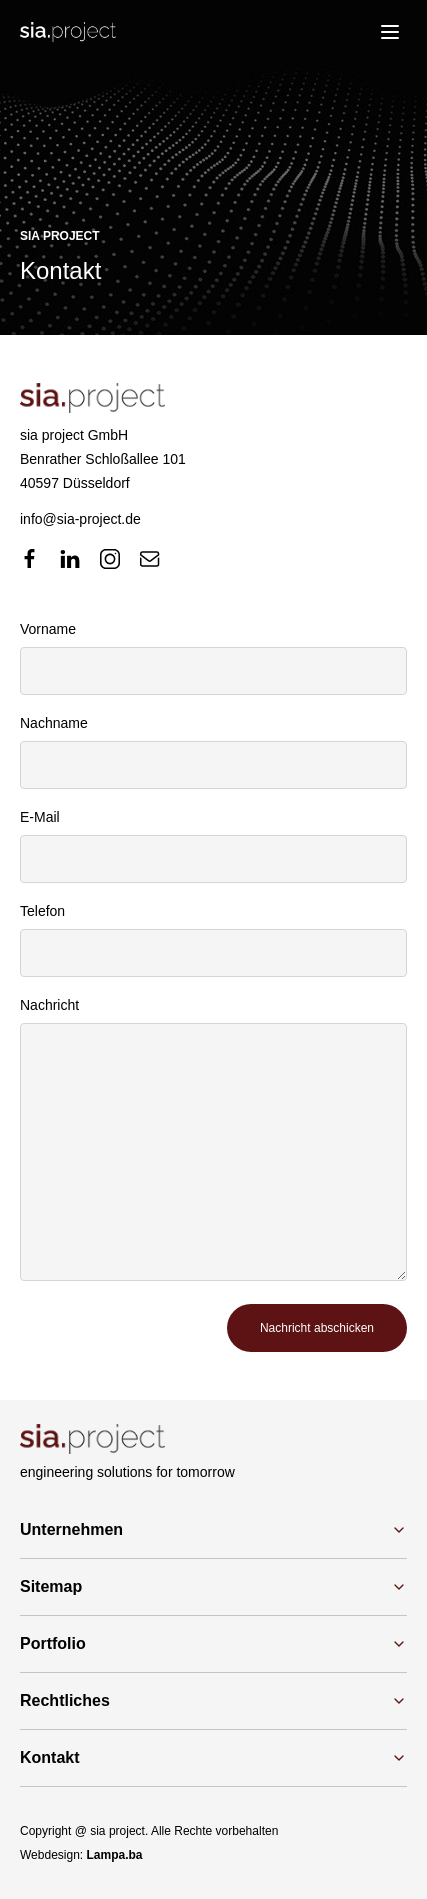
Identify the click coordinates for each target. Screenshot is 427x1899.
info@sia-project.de (80, 519)
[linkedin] (70, 559)
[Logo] (68, 32)
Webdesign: (81, 1855)
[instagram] (110, 559)
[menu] (390, 32)
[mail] (150, 559)
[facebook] (30, 559)
